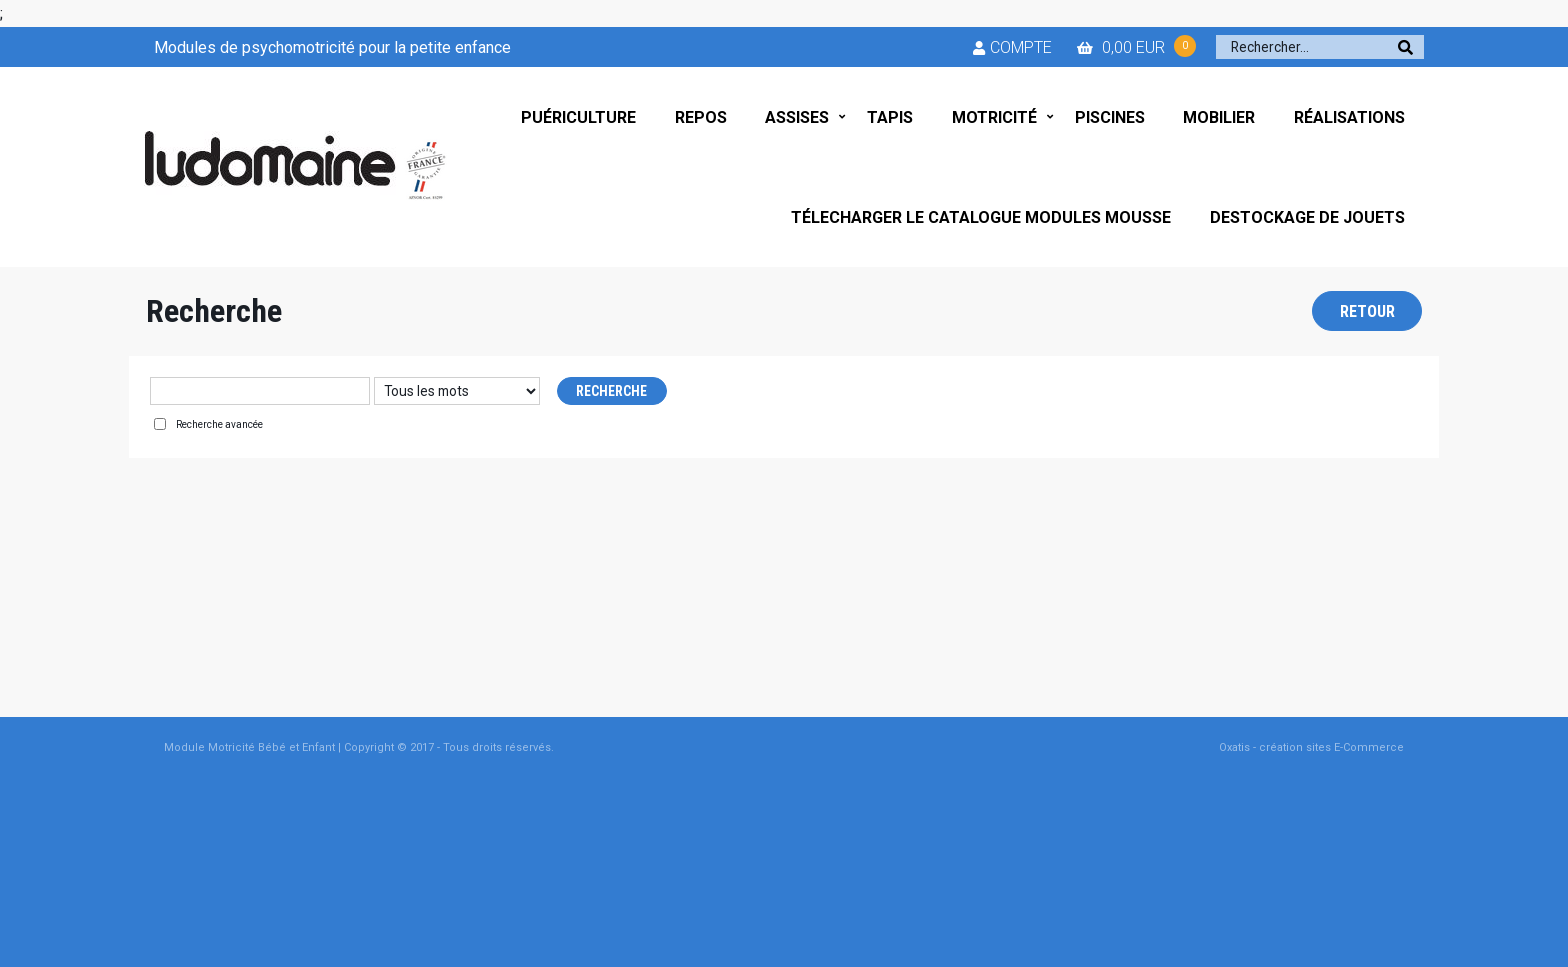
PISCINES (1110, 117)
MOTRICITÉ (994, 117)
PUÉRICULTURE (578, 117)
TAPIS (890, 117)
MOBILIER (1219, 117)
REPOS (701, 117)
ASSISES (797, 117)
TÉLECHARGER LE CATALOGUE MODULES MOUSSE (981, 217)
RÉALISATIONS (1349, 117)
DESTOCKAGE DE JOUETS (1307, 217)
